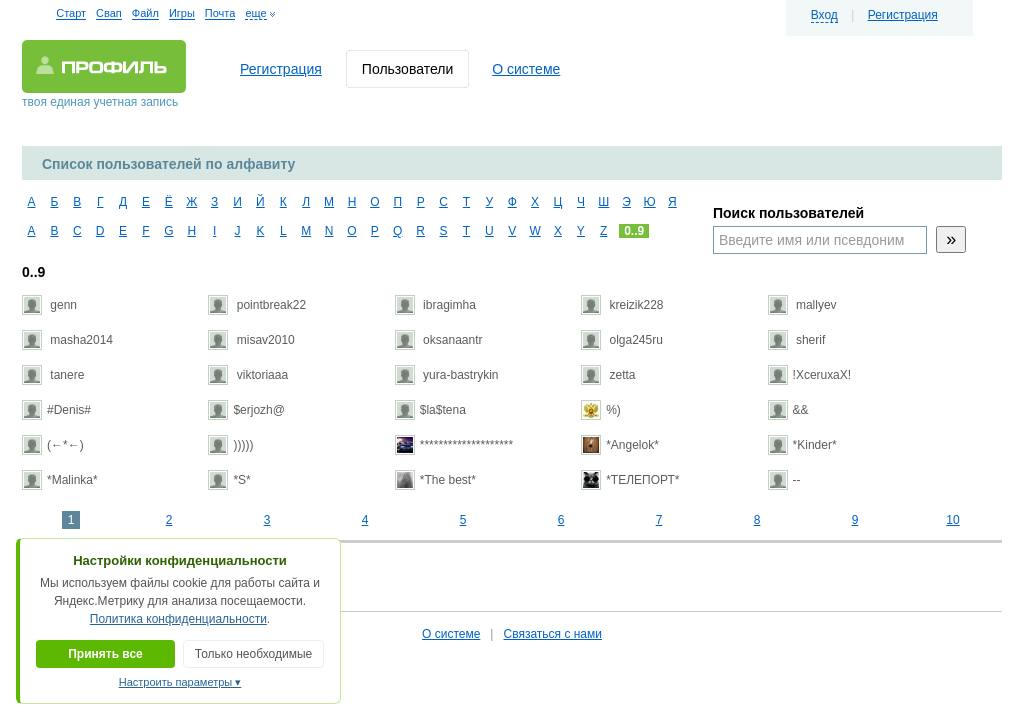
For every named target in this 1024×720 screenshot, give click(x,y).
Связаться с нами (552, 634)
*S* (229, 480)
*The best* (435, 480)
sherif (797, 340)
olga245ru (622, 340)
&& (788, 410)
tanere (53, 375)
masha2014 (67, 340)
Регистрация (903, 15)
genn (49, 305)
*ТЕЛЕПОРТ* (630, 480)
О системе (526, 69)
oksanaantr (439, 340)
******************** (454, 445)
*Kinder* (802, 445)
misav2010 (251, 340)
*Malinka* (60, 480)
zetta (608, 375)
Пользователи (407, 69)
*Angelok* (620, 445)
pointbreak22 (257, 305)
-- (784, 480)
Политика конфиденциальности (178, 619)
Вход (824, 15)
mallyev (802, 305)
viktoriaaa (248, 375)
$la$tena (430, 410)
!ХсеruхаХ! (810, 375)
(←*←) (53, 445)
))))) (230, 445)
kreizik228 (622, 305)
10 (952, 520)
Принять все (105, 654)
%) (601, 410)
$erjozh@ (246, 410)
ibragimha (435, 305)
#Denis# (56, 410)
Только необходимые (253, 654)
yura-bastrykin (447, 375)
